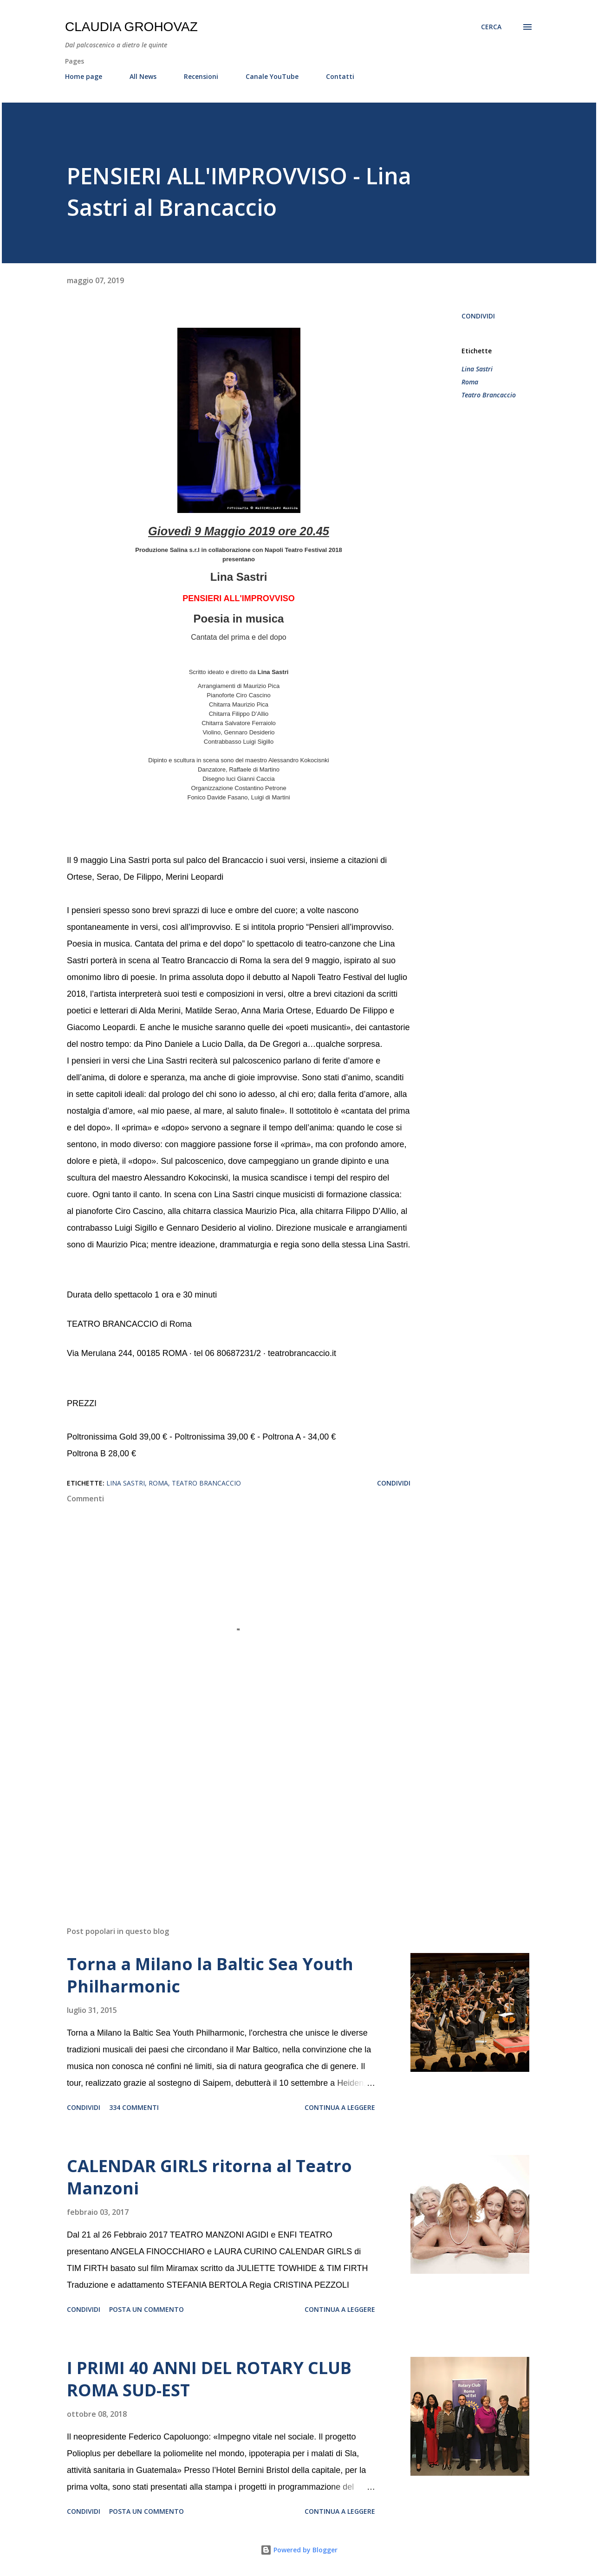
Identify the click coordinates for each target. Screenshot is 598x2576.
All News (143, 76)
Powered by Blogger (299, 2549)
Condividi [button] (478, 315)
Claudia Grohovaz (131, 26)
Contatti (340, 76)
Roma (470, 381)
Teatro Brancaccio (489, 394)
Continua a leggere (340, 2107)
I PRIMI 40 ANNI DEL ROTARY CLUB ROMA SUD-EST (209, 2378)
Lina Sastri (477, 368)
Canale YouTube (272, 76)
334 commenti (134, 2107)
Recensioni (201, 76)
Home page (83, 76)
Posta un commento (146, 2309)
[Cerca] (491, 26)
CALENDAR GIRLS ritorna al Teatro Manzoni (209, 2177)
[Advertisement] (224, 1810)
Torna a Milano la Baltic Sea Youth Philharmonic (210, 1975)
